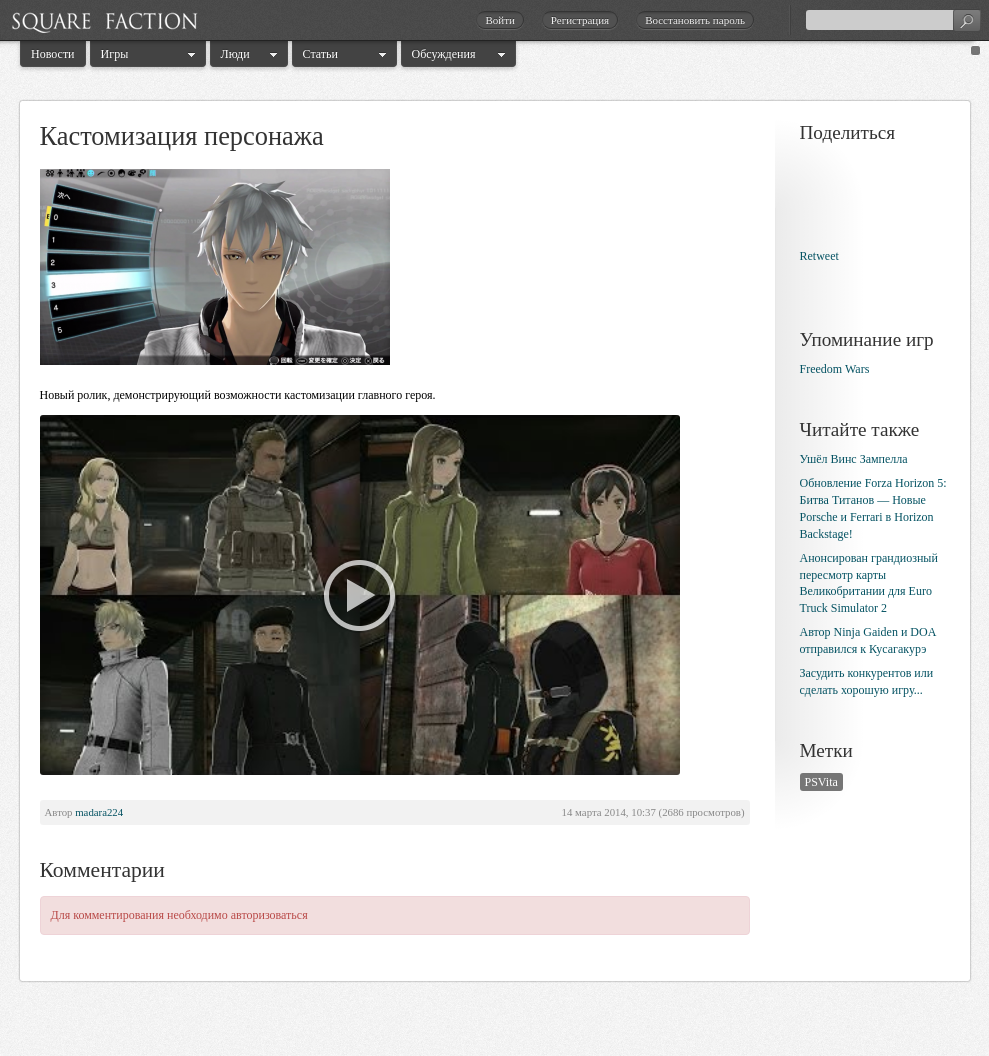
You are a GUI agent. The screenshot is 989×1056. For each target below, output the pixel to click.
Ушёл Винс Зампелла (854, 459)
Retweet (819, 256)
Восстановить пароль (695, 20)
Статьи (320, 54)
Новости (53, 54)
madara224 (99, 812)
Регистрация (580, 20)
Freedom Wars (835, 369)
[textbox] (893, 20)
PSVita (821, 782)
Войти (499, 20)
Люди (235, 54)
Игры (115, 54)
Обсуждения (444, 54)
